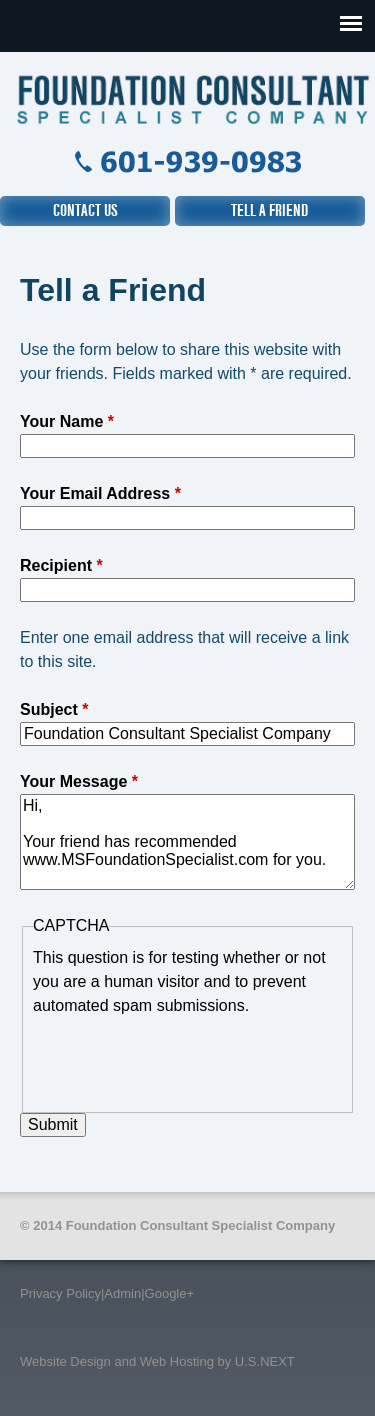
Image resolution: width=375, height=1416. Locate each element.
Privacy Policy (60, 1293)
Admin (122, 1293)
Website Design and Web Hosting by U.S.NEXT (157, 1361)
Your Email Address (100, 493)
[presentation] (185, 1057)
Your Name (67, 421)
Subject (54, 709)
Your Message (79, 781)
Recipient (61, 565)
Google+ (170, 1293)
